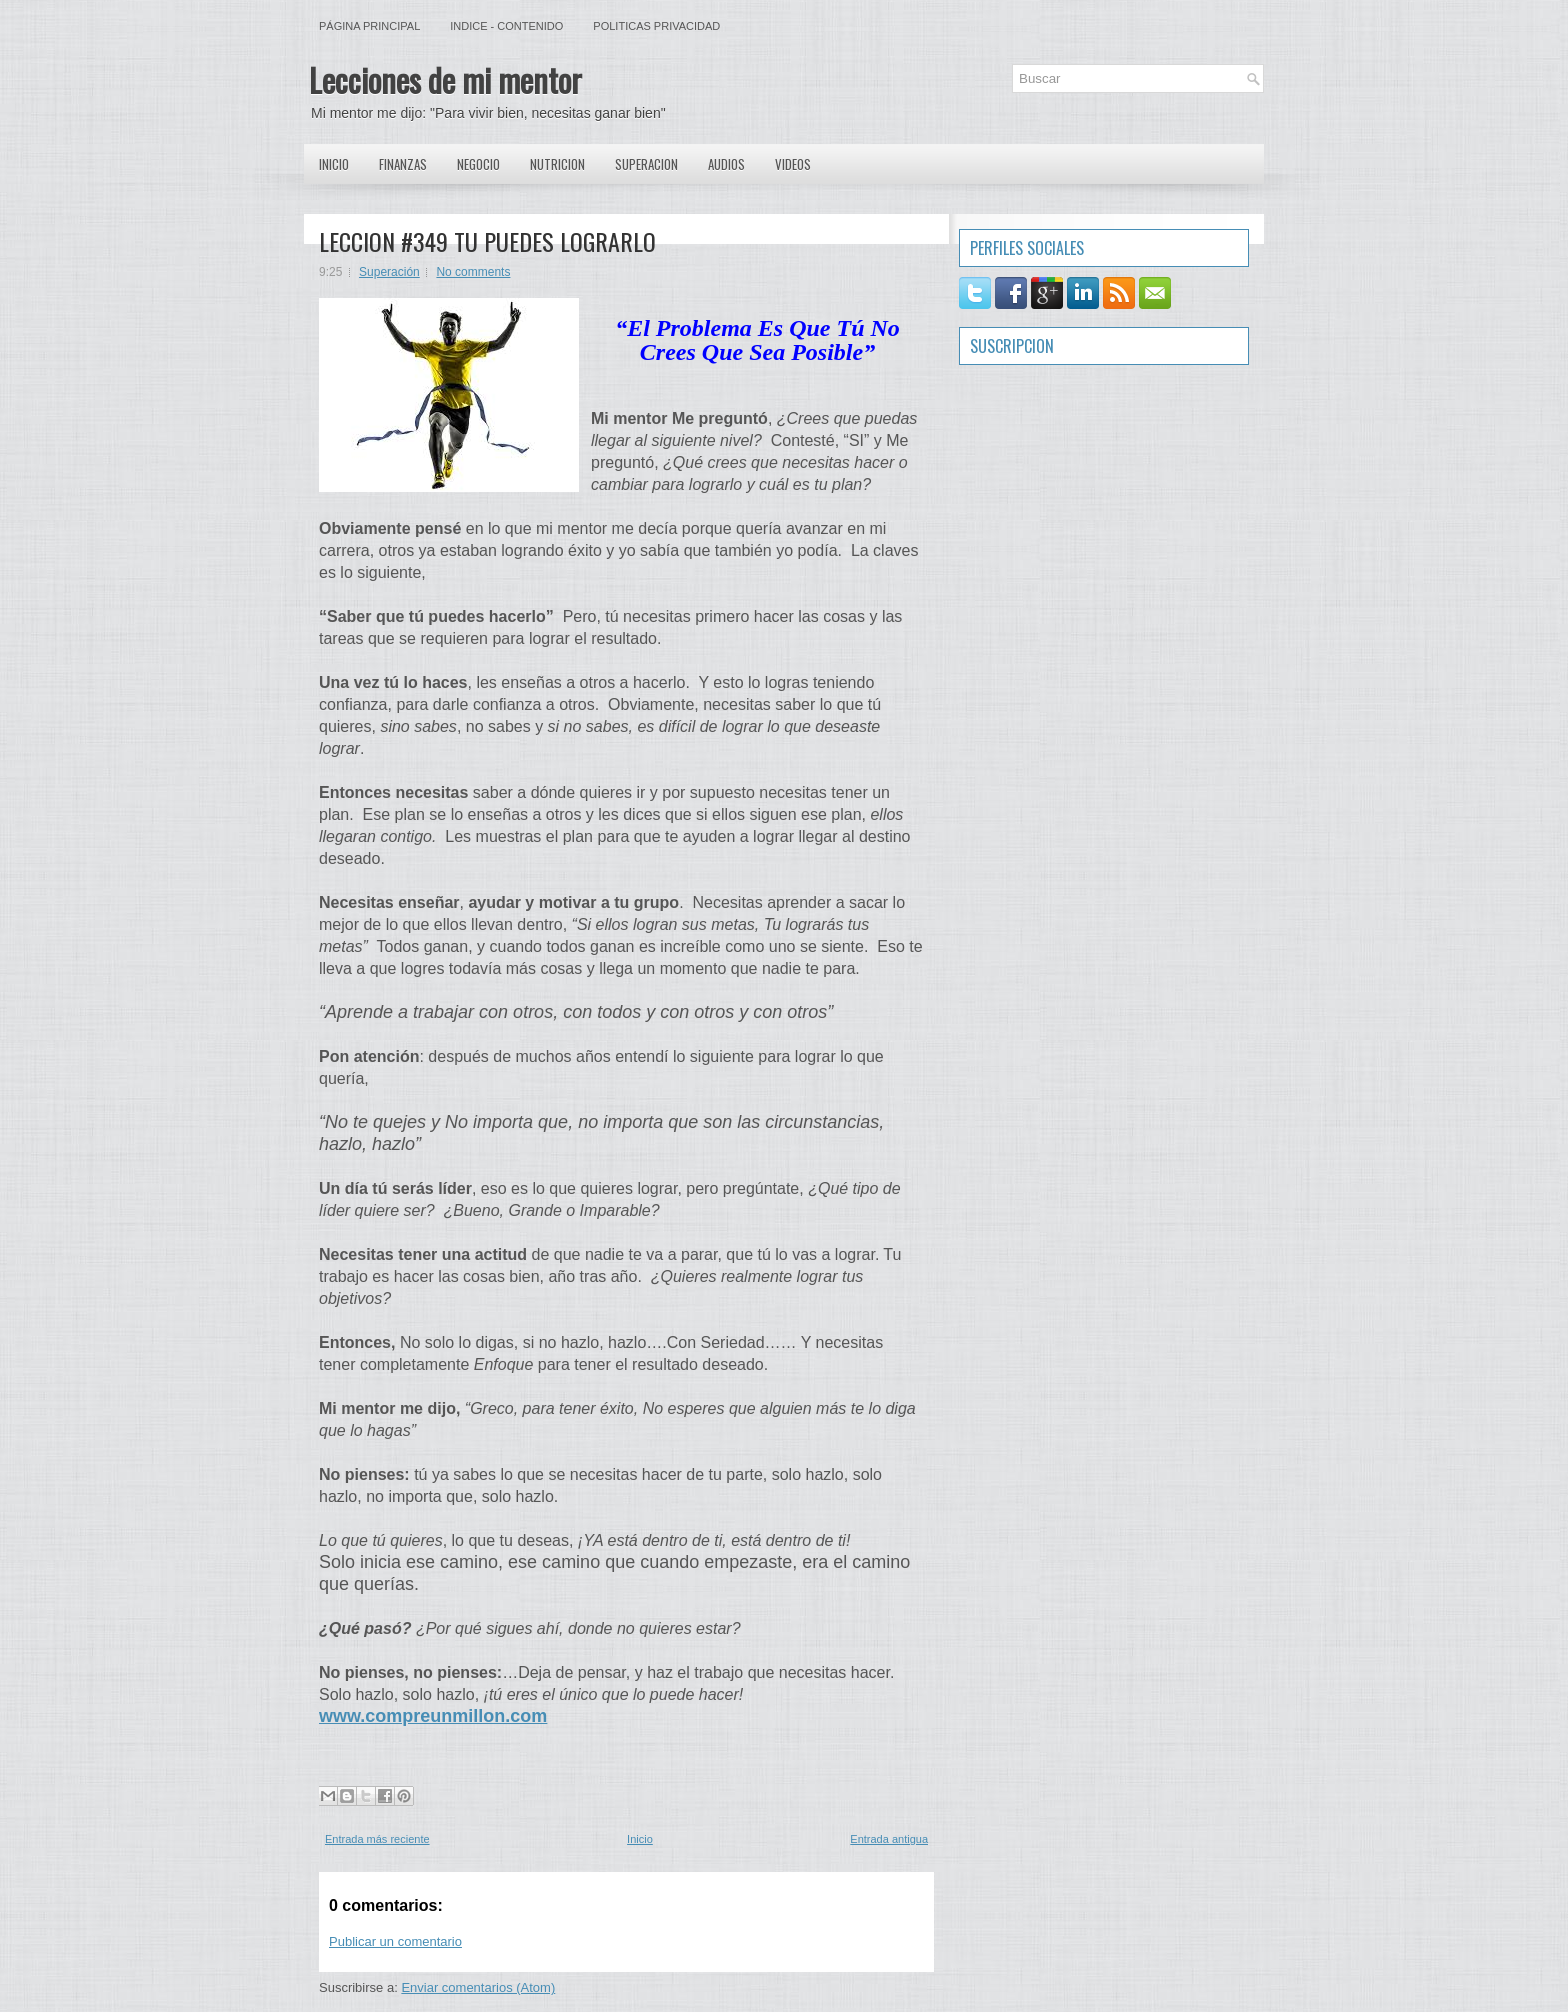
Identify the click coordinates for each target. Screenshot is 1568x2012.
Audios (726, 164)
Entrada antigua (889, 1839)
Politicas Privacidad (656, 26)
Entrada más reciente (377, 1839)
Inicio (334, 164)
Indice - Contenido (506, 26)
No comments (473, 272)
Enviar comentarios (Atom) (478, 1987)
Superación (389, 272)
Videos (793, 164)
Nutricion (557, 164)
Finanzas (403, 164)
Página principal (369, 26)
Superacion (646, 164)
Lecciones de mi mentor (445, 79)
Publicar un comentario (395, 1941)
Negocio (478, 164)
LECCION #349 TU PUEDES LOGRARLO (487, 241)
